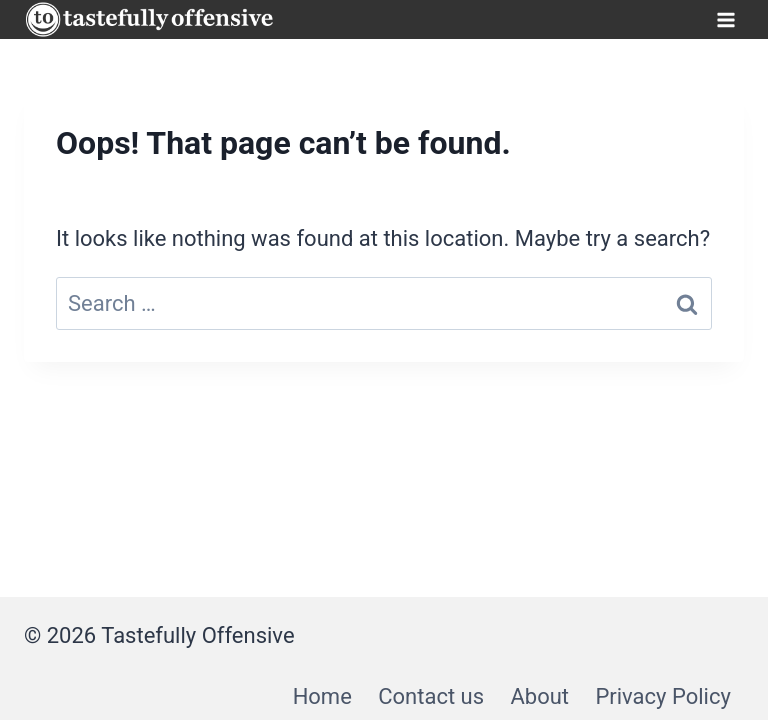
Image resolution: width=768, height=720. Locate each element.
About (539, 696)
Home (322, 696)
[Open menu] (725, 19)
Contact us (431, 696)
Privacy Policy (662, 696)
